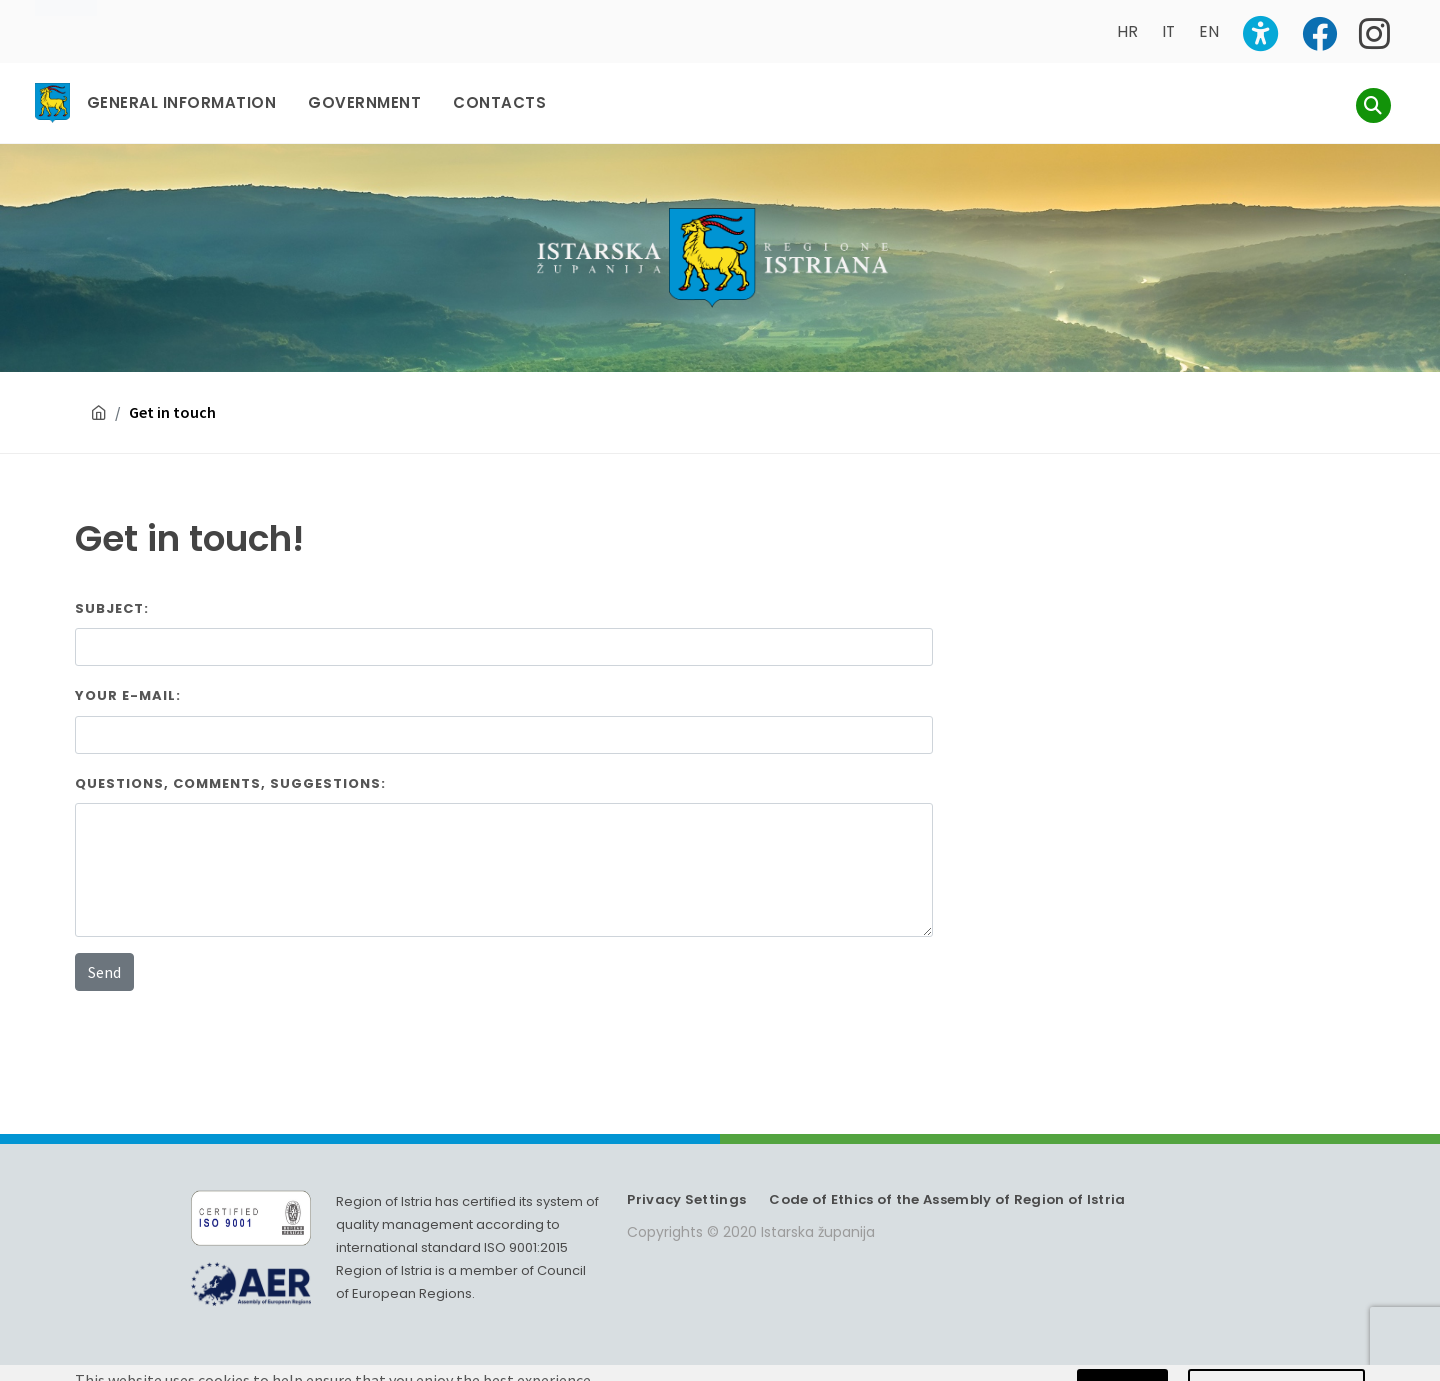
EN (1209, 31)
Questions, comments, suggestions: (230, 783)
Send (104, 972)
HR (1127, 31)
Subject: (112, 608)
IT (1168, 31)
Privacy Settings (686, 1199)
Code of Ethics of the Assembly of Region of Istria (947, 1199)
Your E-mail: (128, 695)
